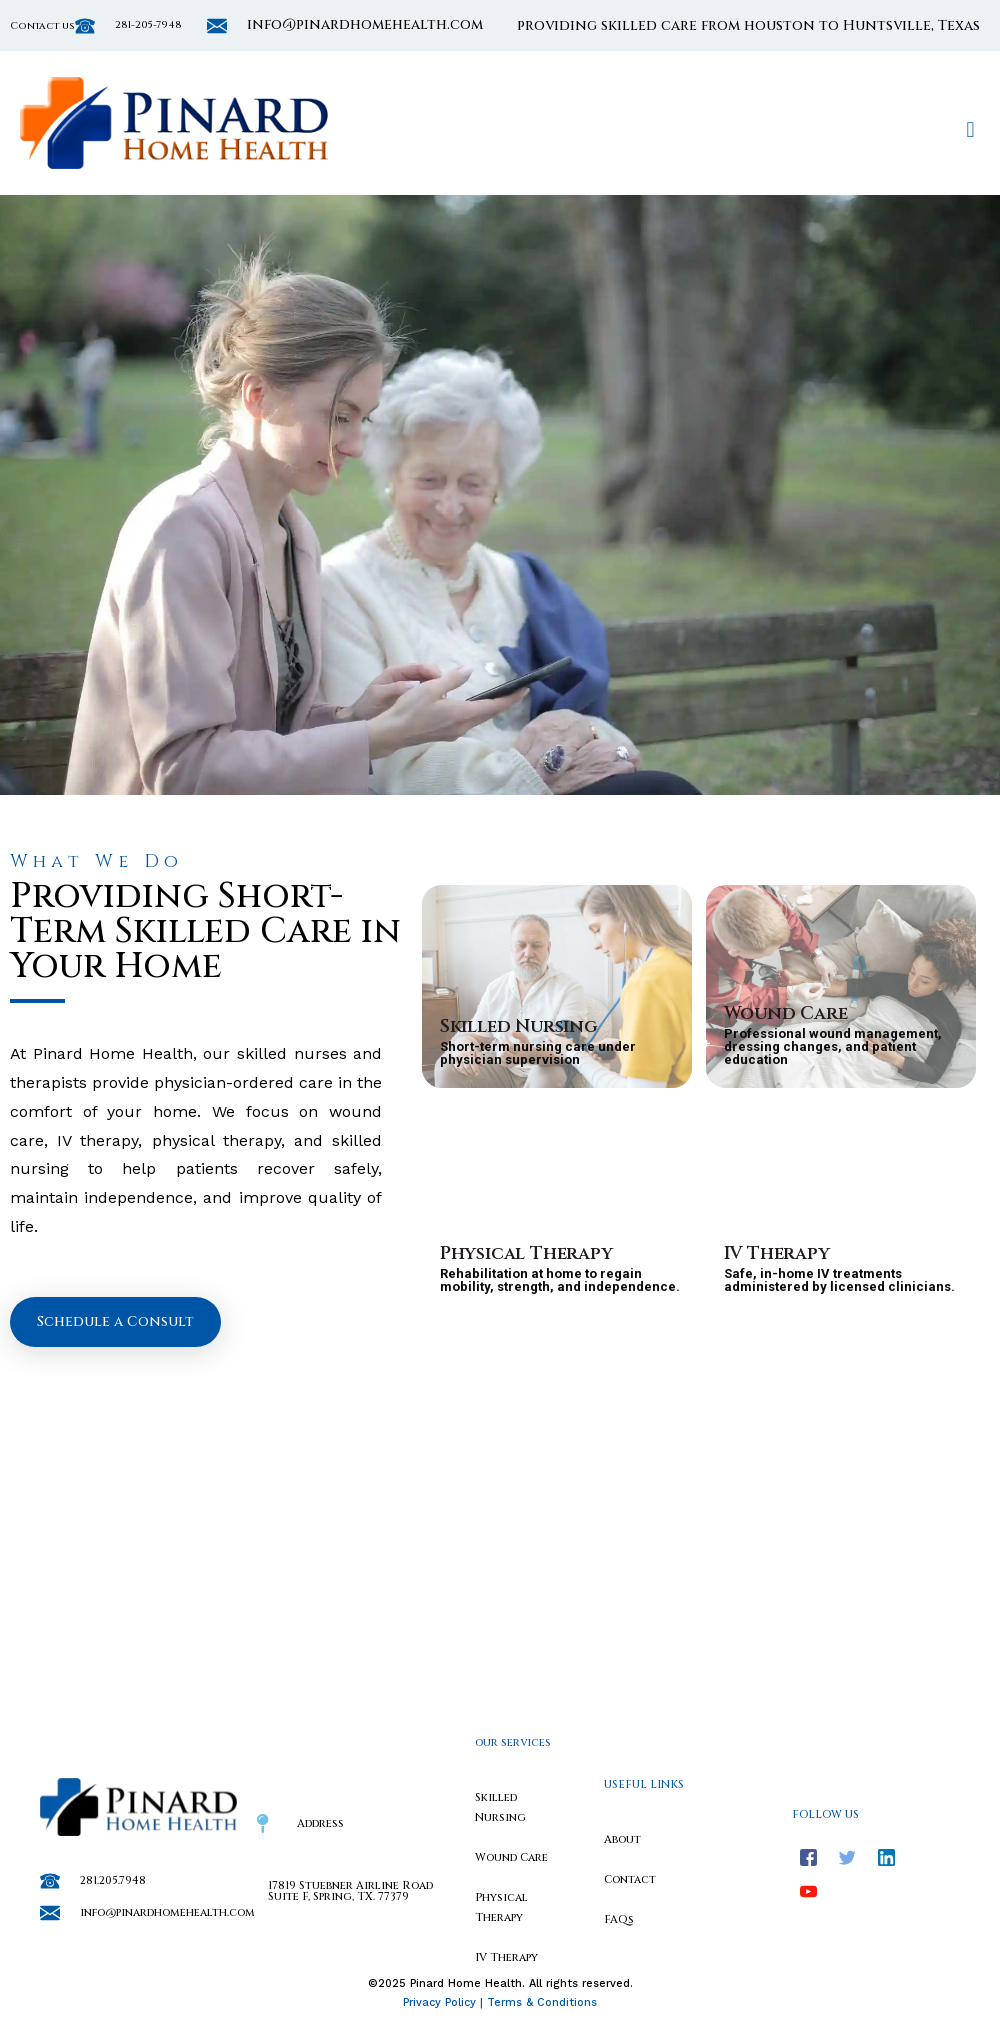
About (622, 1839)
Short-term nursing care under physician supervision (538, 1053)
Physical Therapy (526, 1253)
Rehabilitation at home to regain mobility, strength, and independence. (560, 1280)
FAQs (619, 1919)
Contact (630, 1879)
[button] (970, 129)
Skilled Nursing (519, 1026)
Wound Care (786, 1013)
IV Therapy (777, 1253)
